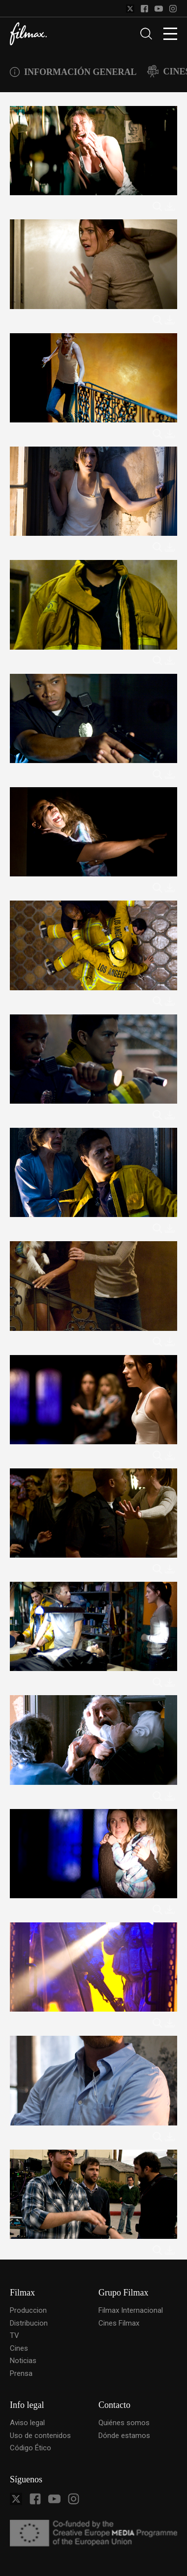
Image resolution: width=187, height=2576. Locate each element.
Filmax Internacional (130, 2310)
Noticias (23, 2360)
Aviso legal (27, 2422)
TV (14, 2335)
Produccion (28, 2310)
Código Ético (30, 2447)
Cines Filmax (118, 2323)
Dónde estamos (124, 2435)
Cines (19, 2348)
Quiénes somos (124, 2422)
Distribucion (29, 2323)
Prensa (21, 2373)
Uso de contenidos (40, 2435)
